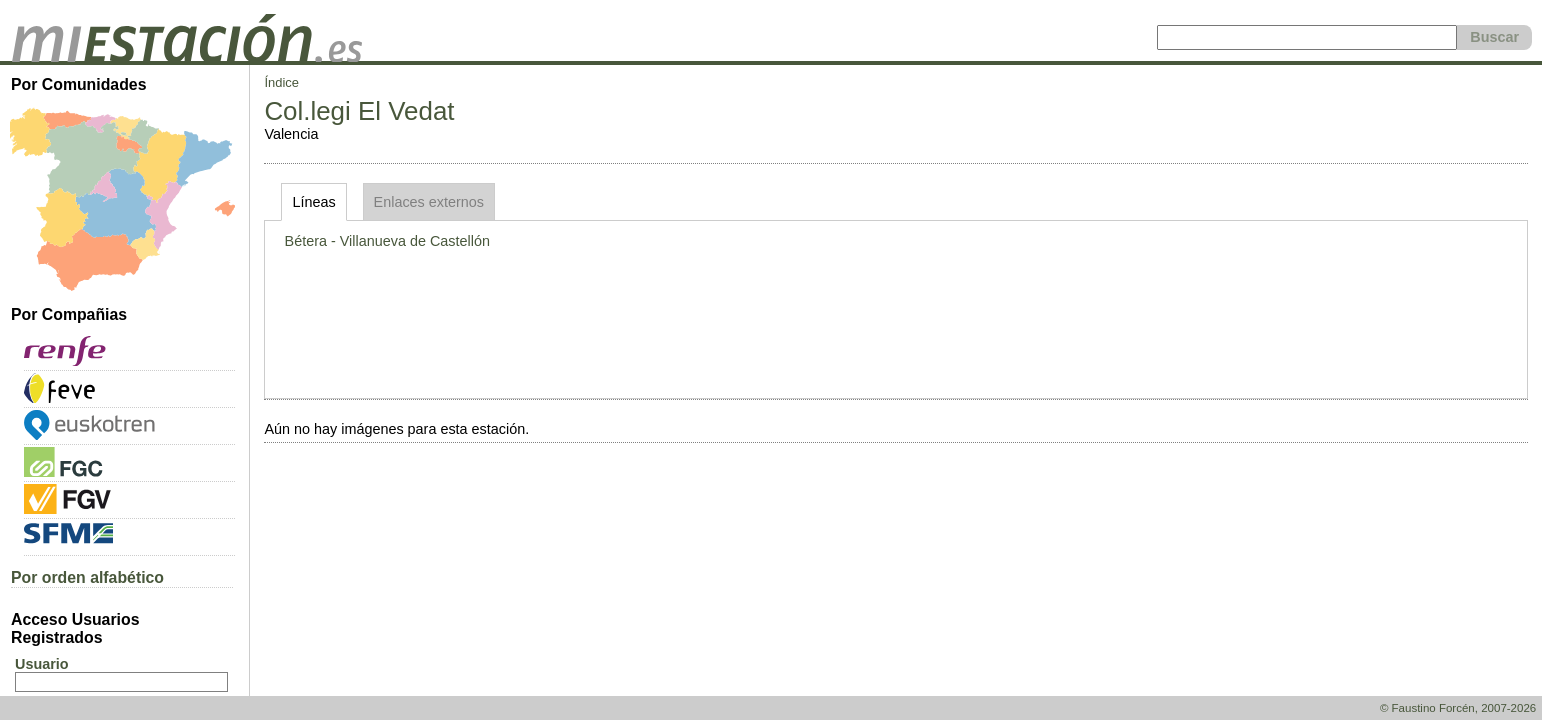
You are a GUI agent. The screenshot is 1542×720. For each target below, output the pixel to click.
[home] (187, 57)
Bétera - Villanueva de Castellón (387, 241)
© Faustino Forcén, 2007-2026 (1458, 708)
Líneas (313, 202)
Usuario (42, 664)
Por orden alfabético (87, 577)
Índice (281, 82)
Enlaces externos (429, 202)
